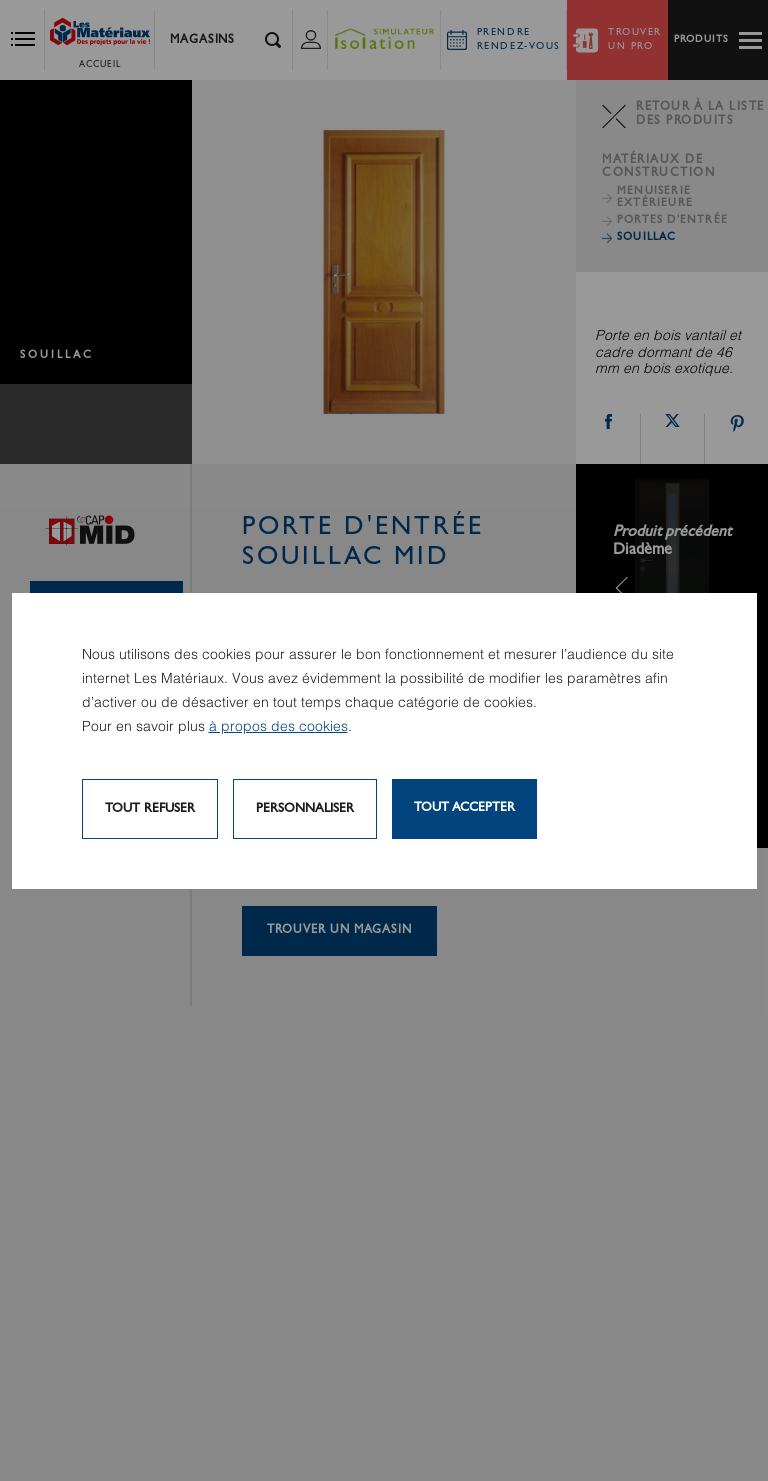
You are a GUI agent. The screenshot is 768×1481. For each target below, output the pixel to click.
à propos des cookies (278, 727)
